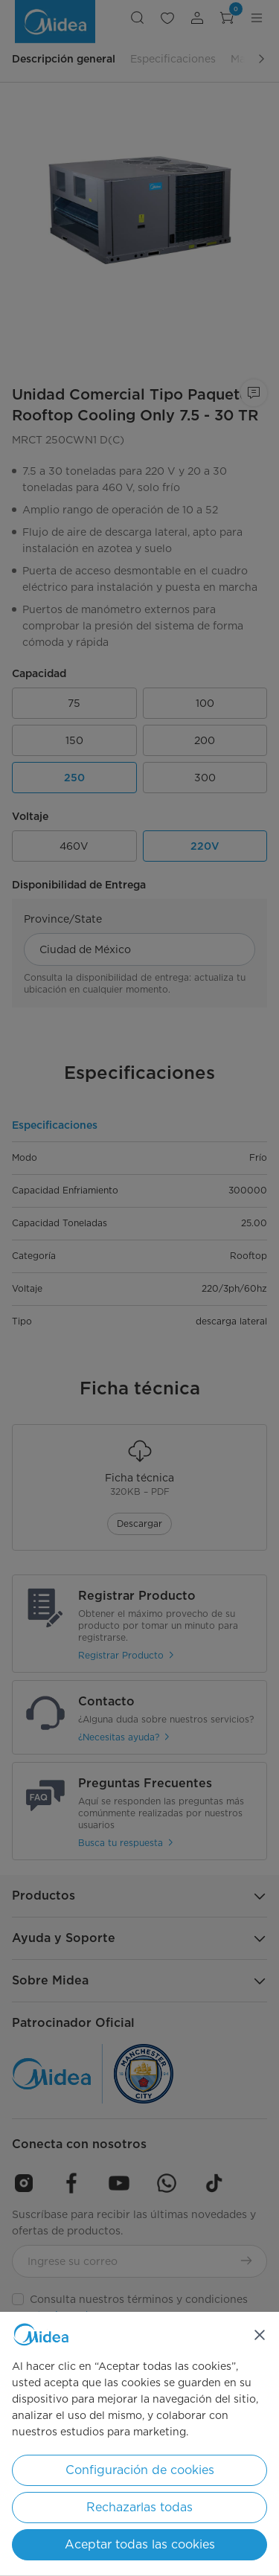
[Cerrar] (259, 2334)
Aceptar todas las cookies (140, 2544)
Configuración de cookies (139, 2470)
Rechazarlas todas (139, 2507)
